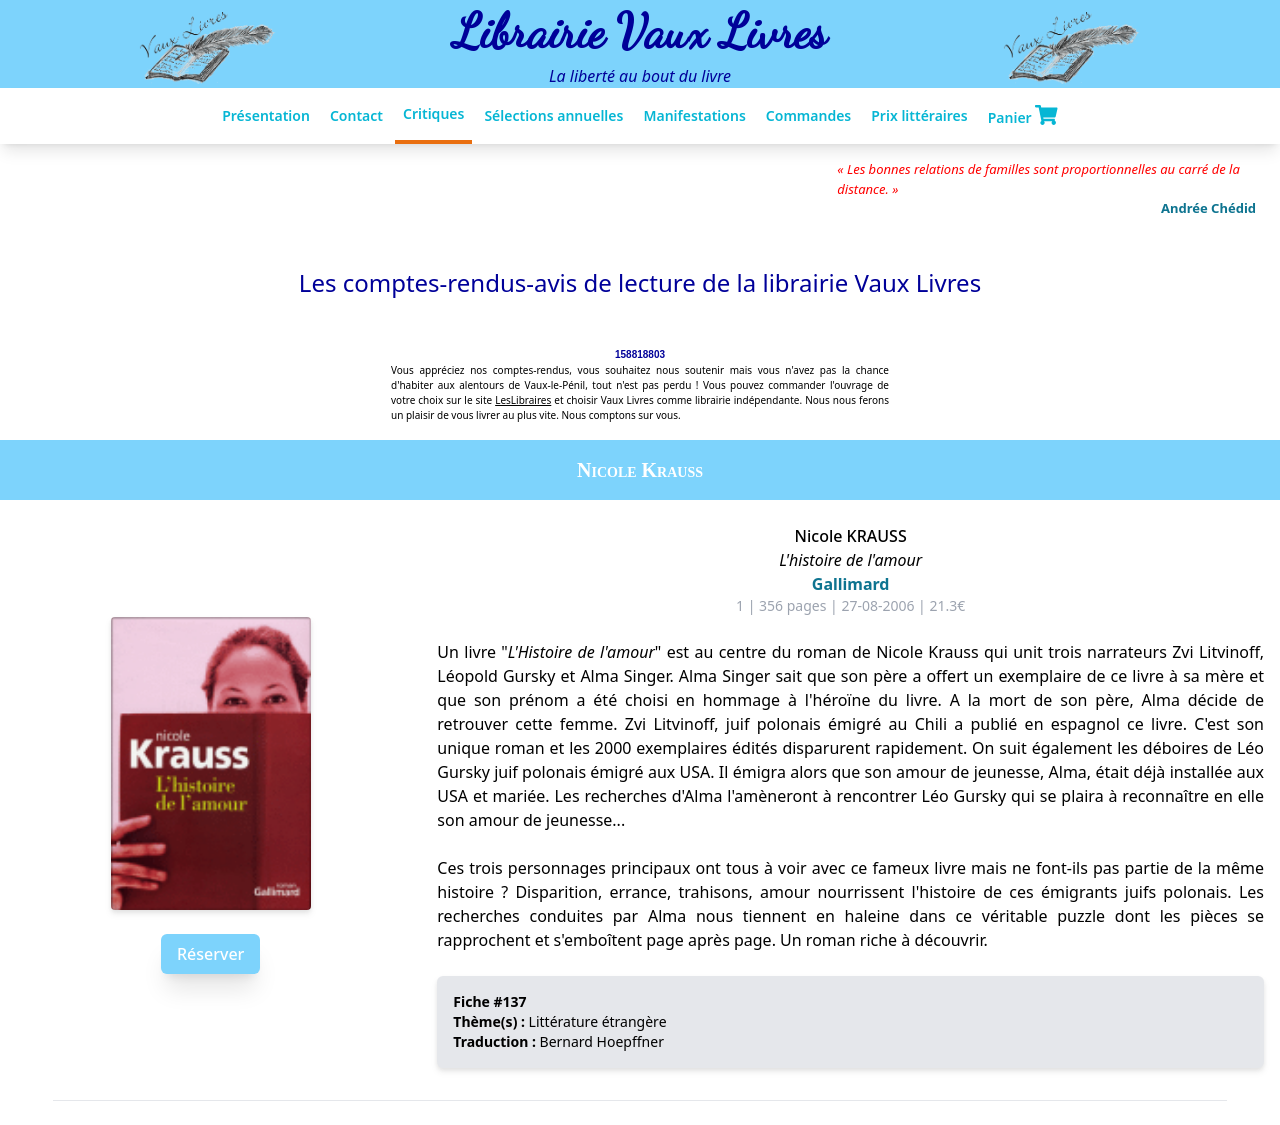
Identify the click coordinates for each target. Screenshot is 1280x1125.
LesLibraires (523, 400)
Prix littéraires (919, 115)
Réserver (210, 954)
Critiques (433, 113)
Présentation (266, 115)
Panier (1023, 116)
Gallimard (851, 584)
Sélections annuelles (553, 115)
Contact (356, 115)
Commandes (808, 115)
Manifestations (694, 115)
